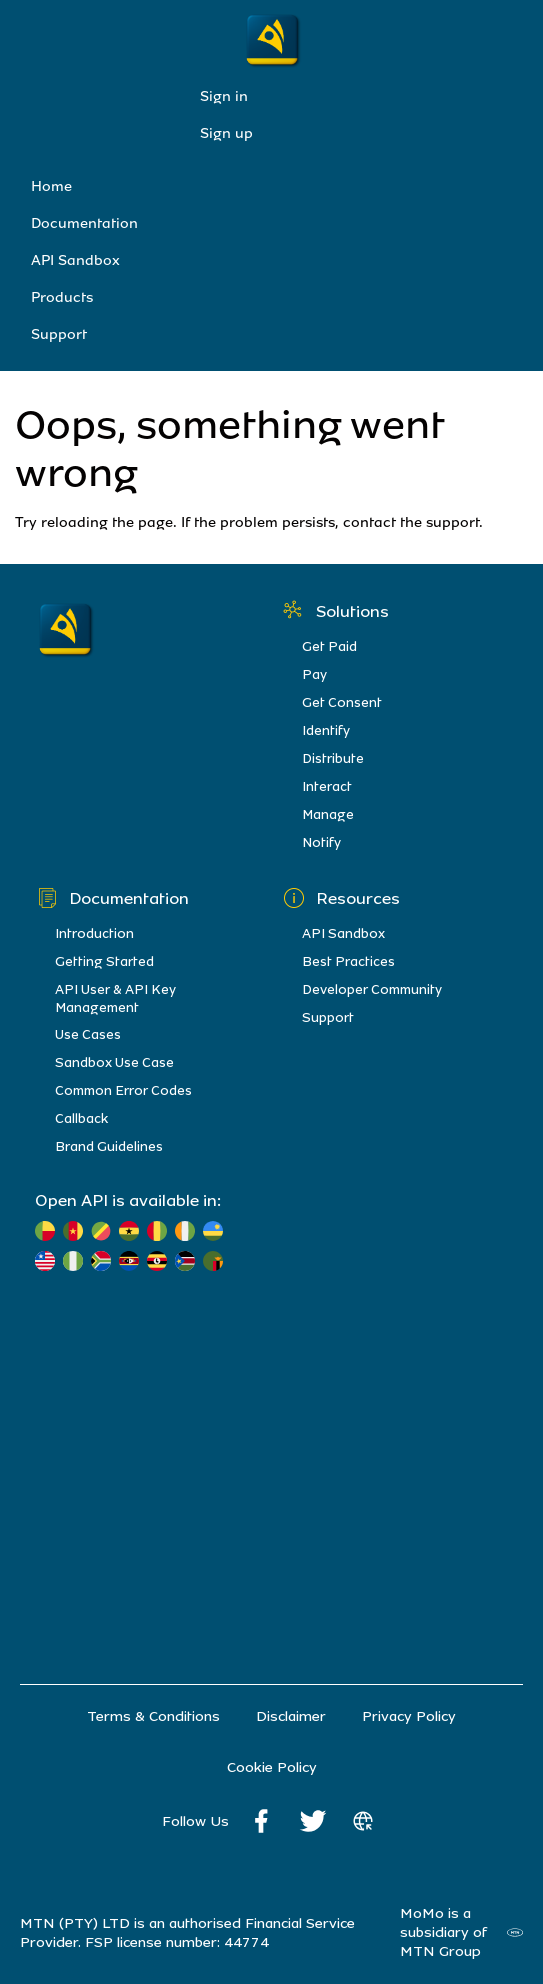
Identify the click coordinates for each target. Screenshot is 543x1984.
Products (62, 297)
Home (51, 186)
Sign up (226, 133)
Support (59, 334)
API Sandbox (75, 260)
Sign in (224, 96)
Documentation (84, 223)
